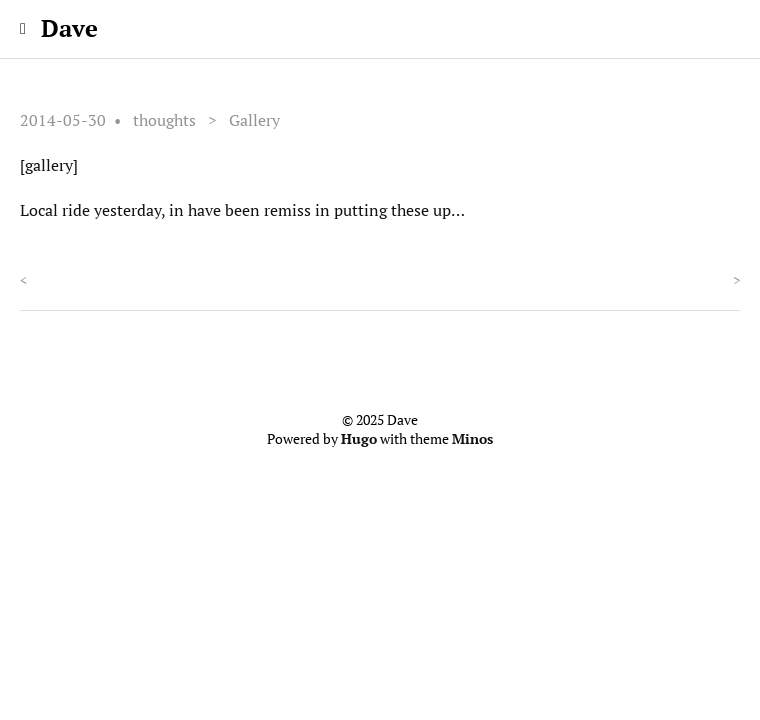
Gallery (254, 120)
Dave (69, 28)
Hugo (359, 439)
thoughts (164, 120)
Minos (472, 439)
